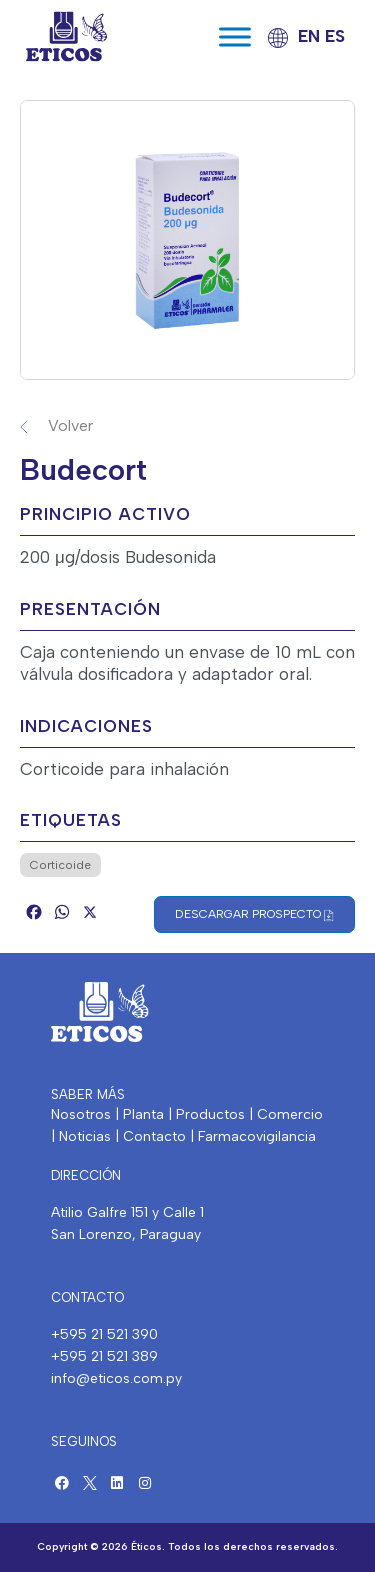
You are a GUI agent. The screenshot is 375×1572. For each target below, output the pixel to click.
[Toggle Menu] (235, 36)
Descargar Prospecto (254, 914)
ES (335, 36)
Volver (70, 425)
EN (309, 36)
